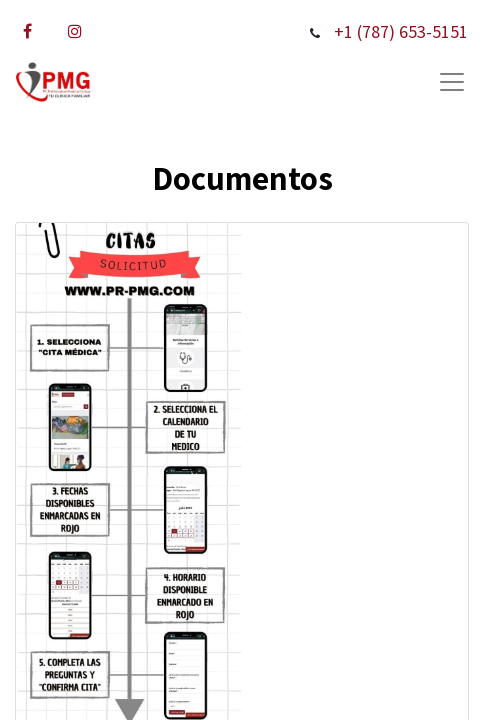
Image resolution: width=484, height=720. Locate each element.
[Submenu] (452, 82)
